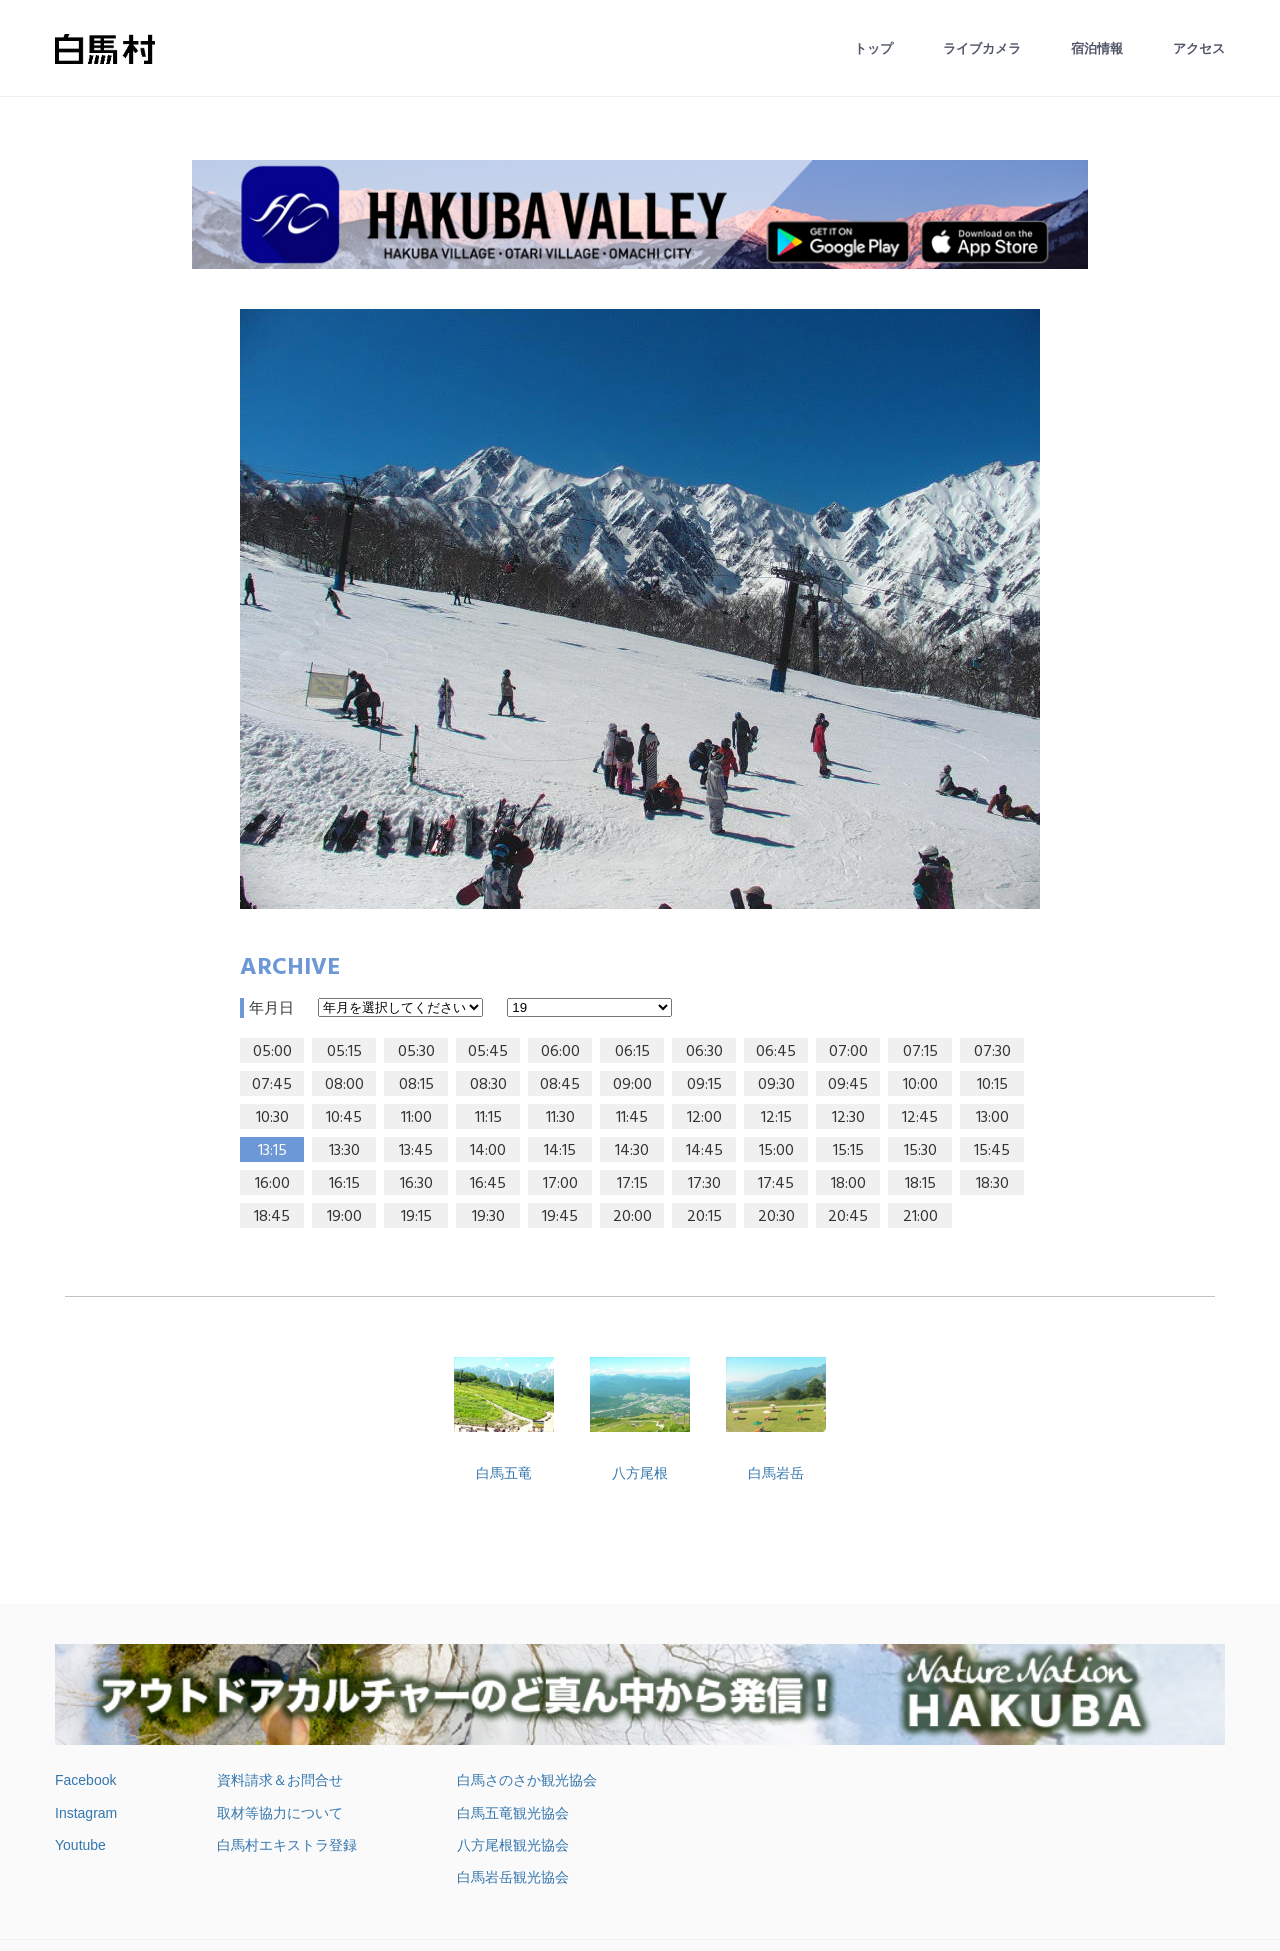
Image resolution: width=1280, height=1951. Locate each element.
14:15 (560, 1151)
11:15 (488, 1118)
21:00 (920, 1217)
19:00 (344, 1217)
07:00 (848, 1052)
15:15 (848, 1151)
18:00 (848, 1184)
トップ (873, 48)
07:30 (992, 1052)
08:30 (488, 1085)
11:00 (416, 1118)
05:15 (344, 1052)
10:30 (272, 1118)
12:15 (776, 1118)
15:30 (920, 1151)
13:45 (416, 1151)
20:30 (776, 1217)
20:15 (704, 1217)
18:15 (920, 1184)
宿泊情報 (1097, 48)
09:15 (704, 1085)
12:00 (704, 1118)
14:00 (488, 1151)
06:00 (560, 1052)
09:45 (848, 1085)
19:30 (488, 1217)
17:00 (560, 1184)
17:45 (776, 1184)
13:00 (992, 1118)
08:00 (344, 1085)
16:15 (344, 1184)
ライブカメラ (982, 48)
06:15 (632, 1052)
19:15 (416, 1217)
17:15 (632, 1184)
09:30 (776, 1085)
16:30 (416, 1184)
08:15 (416, 1085)
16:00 (272, 1184)
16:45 (488, 1184)
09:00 (632, 1085)
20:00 (632, 1217)
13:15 (272, 1151)
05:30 (416, 1052)
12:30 (848, 1118)
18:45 (272, 1217)
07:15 (920, 1052)
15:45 (992, 1151)
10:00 (920, 1085)
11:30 (560, 1118)
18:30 (992, 1184)
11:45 (632, 1118)
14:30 (632, 1151)
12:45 (920, 1118)
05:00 (272, 1052)
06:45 (776, 1052)
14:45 (704, 1151)
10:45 (344, 1118)
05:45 (488, 1052)
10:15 (992, 1085)
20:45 (848, 1217)
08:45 (560, 1085)
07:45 (272, 1085)
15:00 (776, 1151)
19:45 (560, 1217)
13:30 (344, 1151)
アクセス (1199, 48)
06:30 (704, 1052)
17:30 (704, 1184)
